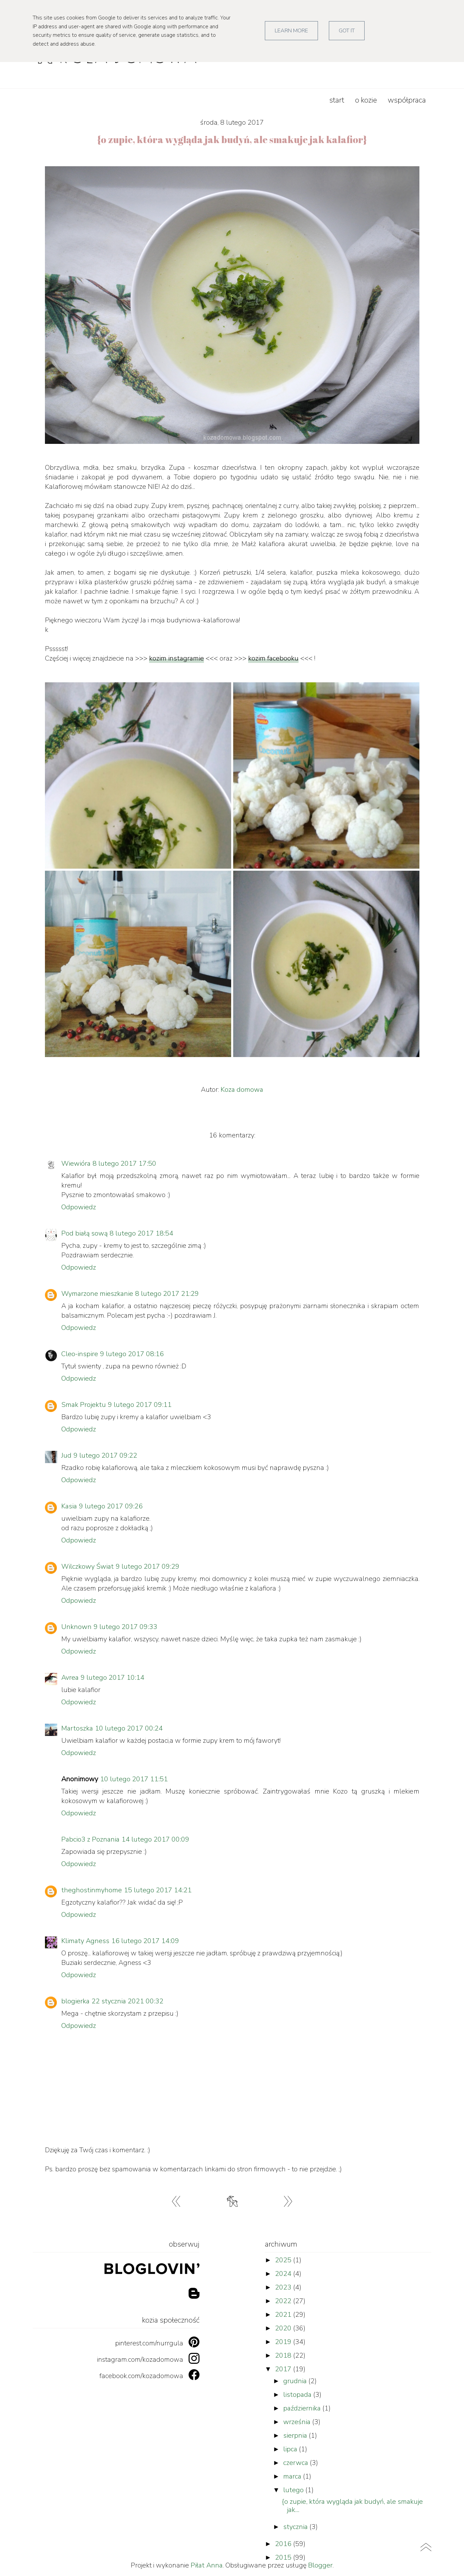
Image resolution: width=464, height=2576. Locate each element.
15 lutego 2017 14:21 (158, 1890)
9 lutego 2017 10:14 (112, 1677)
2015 (284, 2557)
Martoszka (77, 1728)
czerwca (296, 2462)
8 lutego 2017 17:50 (124, 1163)
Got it (347, 30)
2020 (284, 2328)
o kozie (366, 100)
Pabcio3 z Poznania (90, 1839)
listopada (298, 2394)
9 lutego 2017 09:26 (111, 1506)
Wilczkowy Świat (87, 1566)
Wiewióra (76, 1163)
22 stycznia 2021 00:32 (127, 2001)
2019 (284, 2341)
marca (293, 2476)
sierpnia (296, 2435)
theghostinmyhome (91, 1890)
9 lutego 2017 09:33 (125, 1626)
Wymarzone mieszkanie (97, 1293)
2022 (284, 2301)
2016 (284, 2543)
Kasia (69, 1506)
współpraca (407, 100)
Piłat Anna (207, 2565)
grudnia (295, 2381)
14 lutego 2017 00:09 (155, 1839)
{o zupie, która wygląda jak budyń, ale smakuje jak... (352, 2505)
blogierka (75, 2001)
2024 (284, 2273)
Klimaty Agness (85, 1940)
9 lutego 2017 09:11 (140, 1404)
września (297, 2421)
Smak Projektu (83, 1404)
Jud (66, 1455)
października (302, 2408)
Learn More (291, 30)
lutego (294, 2490)
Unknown (76, 1626)
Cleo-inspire (79, 1354)
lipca (291, 2449)
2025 (284, 2260)
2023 (284, 2287)
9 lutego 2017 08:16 (132, 1354)
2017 (284, 2369)
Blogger (320, 2565)
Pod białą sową (84, 1233)
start (336, 100)
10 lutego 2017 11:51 (134, 1779)
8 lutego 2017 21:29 (167, 1293)
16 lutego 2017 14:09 (145, 1940)
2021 (284, 2314)
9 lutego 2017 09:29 (147, 1566)
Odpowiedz (78, 1207)
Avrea (70, 1677)
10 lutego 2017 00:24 (129, 1728)
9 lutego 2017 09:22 (105, 1455)
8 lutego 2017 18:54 (141, 1233)
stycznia (296, 2526)
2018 (284, 2355)
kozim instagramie (176, 658)
